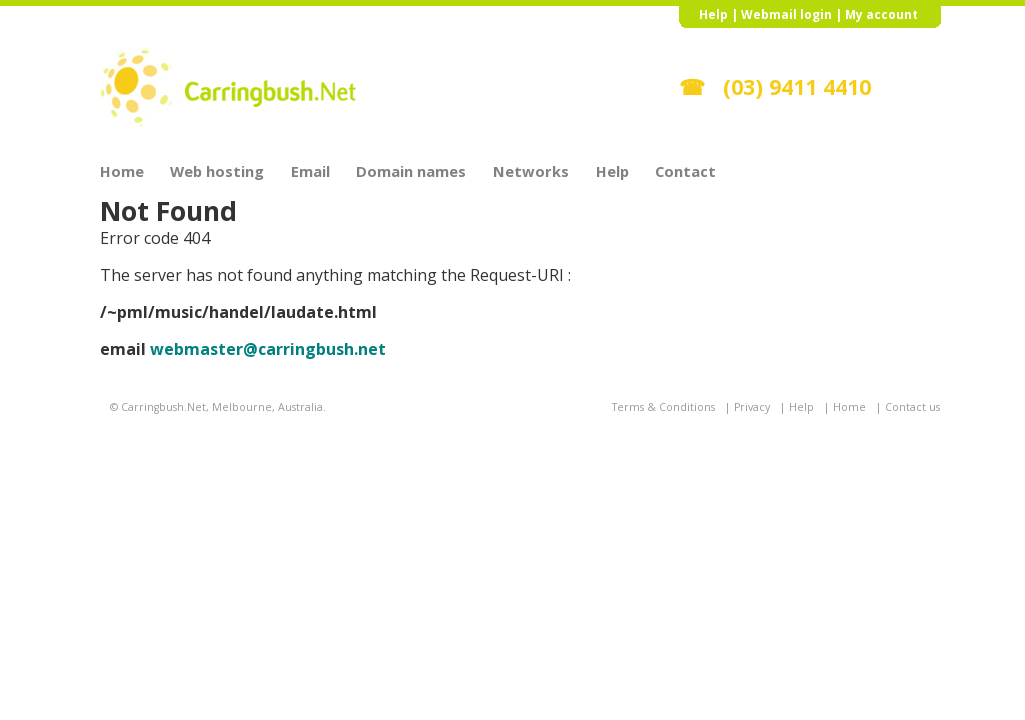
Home (122, 170)
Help (713, 14)
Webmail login (786, 14)
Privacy (752, 407)
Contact (685, 170)
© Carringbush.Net (158, 407)
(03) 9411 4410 (797, 86)
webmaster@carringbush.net (268, 349)
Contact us (912, 407)
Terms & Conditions (663, 407)
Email (310, 170)
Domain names (411, 170)
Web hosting (217, 170)
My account (881, 14)
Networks (531, 170)
